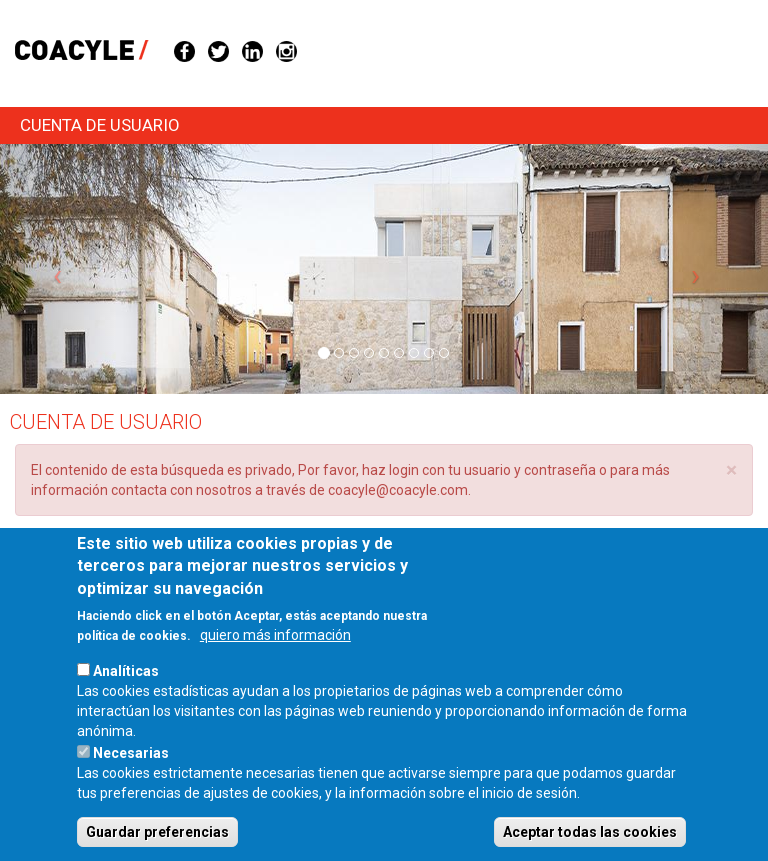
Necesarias (131, 779)
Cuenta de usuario (100, 125)
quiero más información (275, 661)
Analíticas (126, 697)
